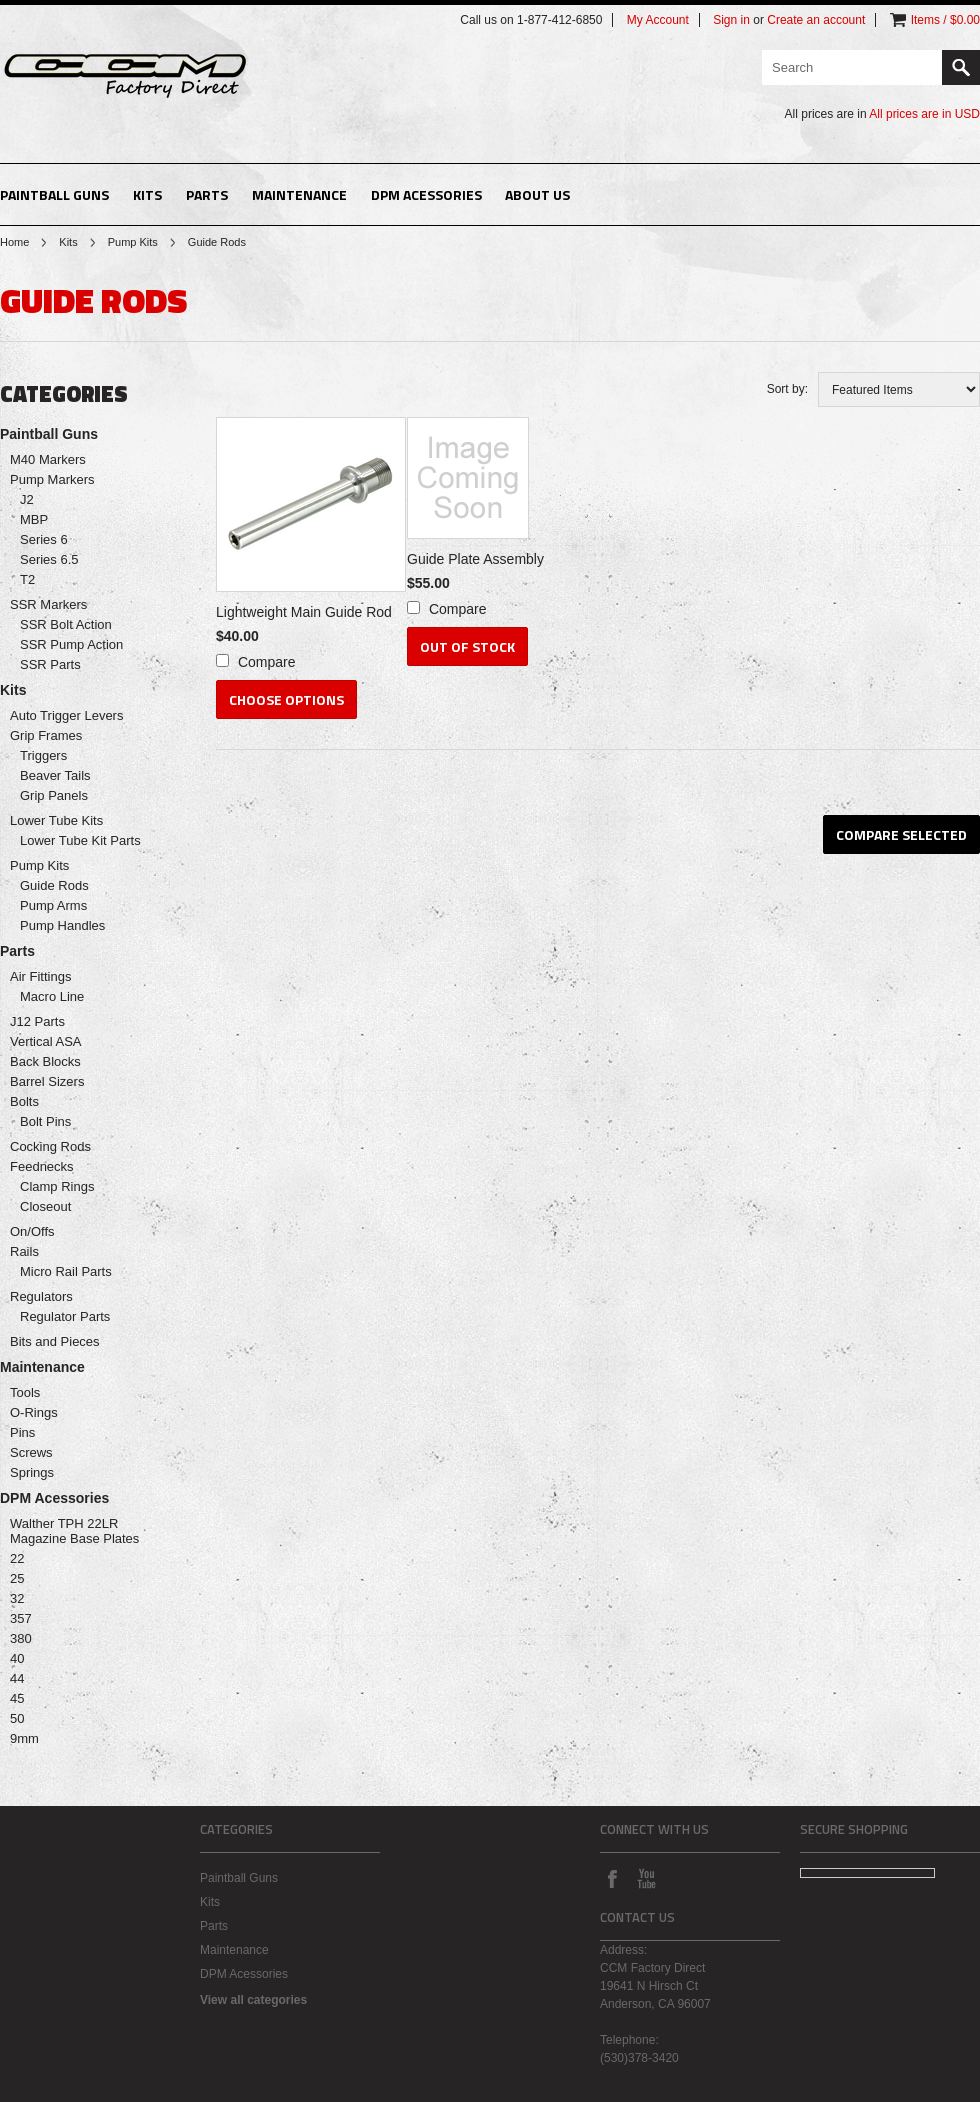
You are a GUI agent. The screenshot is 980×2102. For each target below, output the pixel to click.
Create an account (816, 20)
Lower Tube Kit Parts (80, 840)
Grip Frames (46, 735)
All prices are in (924, 114)
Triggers (43, 755)
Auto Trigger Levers (66, 715)
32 (17, 1598)
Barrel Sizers (47, 1081)
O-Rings (34, 1412)
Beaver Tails (55, 775)
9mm (24, 1738)
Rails (24, 1251)
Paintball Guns (54, 194)
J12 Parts (37, 1021)
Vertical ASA (46, 1041)
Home (14, 242)
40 (17, 1658)
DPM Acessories (426, 194)
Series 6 (44, 539)
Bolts (24, 1101)
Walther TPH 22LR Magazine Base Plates (74, 1531)
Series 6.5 (49, 559)
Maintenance (299, 194)
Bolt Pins (45, 1121)
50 (17, 1718)
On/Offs (32, 1231)
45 (17, 1698)
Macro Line (52, 996)
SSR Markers (48, 604)
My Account (658, 20)
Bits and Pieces (55, 1341)
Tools (25, 1392)
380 (21, 1638)
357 (21, 1618)
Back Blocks (45, 1061)
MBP (34, 519)
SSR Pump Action (71, 644)
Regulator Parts (65, 1316)
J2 (27, 499)
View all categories (253, 2000)
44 (17, 1678)
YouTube (646, 1878)
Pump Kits (133, 242)
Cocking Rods (50, 1146)
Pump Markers (52, 479)
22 (17, 1558)
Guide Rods (54, 885)
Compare (267, 662)
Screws (31, 1452)
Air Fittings (40, 976)
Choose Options (286, 699)
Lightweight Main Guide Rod (304, 612)
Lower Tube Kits (56, 820)
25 (17, 1578)
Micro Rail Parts (66, 1271)
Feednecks (42, 1166)
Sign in (731, 20)
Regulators (41, 1296)
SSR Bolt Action (66, 624)
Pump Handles (62, 925)
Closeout (45, 1206)
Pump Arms (53, 905)
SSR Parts (50, 664)
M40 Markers (48, 459)
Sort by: (787, 389)
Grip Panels (54, 795)
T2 (27, 579)
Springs (32, 1472)
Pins (22, 1432)
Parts (207, 194)
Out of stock (467, 646)
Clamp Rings (57, 1186)
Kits (147, 194)
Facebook (612, 1878)
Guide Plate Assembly (475, 559)
